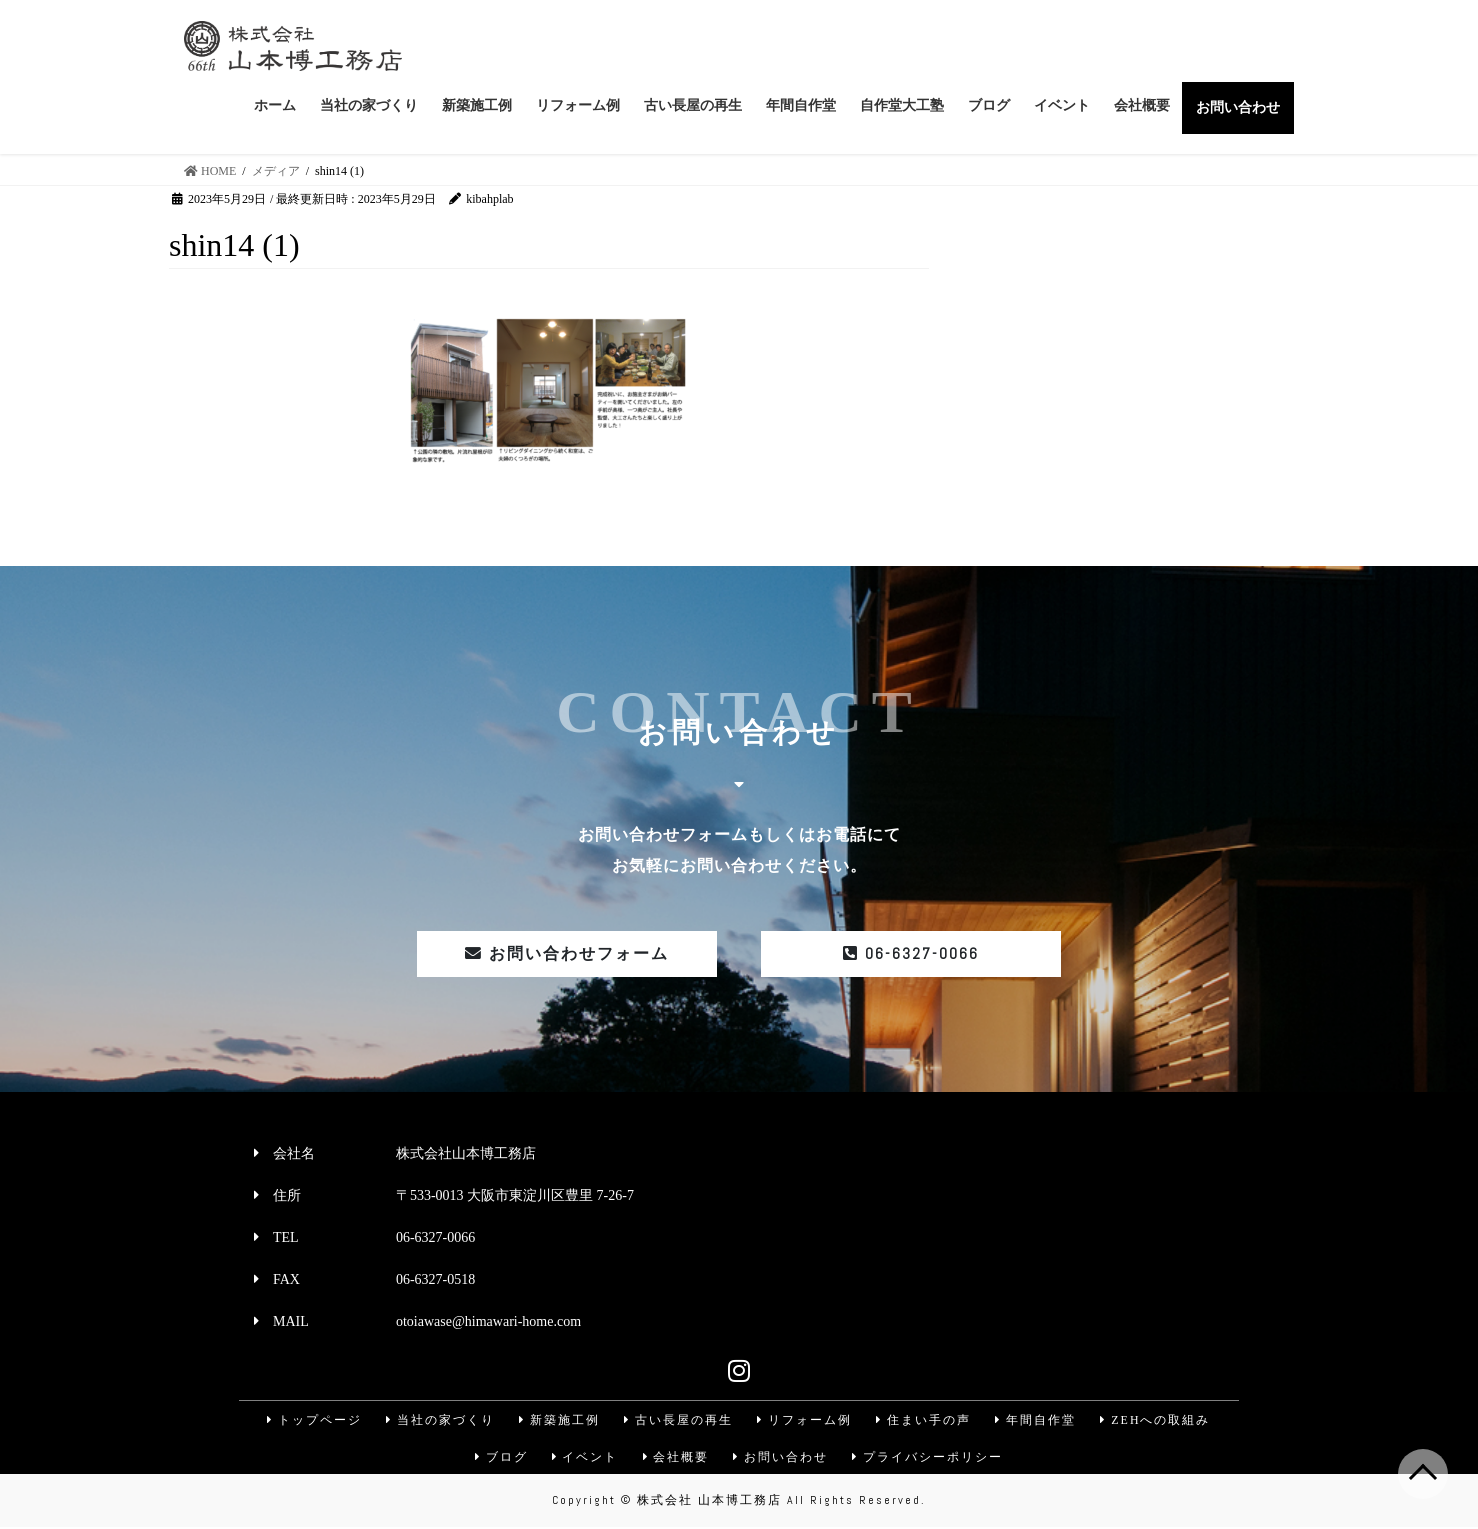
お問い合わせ (782, 1458)
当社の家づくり (438, 1420)
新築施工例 (558, 1420)
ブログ (499, 1458)
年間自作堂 (1038, 1420)
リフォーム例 (805, 1420)
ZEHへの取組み (1158, 1420)
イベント (584, 1458)
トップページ (311, 1420)
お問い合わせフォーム (567, 953)
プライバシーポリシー (930, 1458)
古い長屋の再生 (678, 1420)
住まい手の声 (925, 1420)
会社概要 (676, 1458)
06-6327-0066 (911, 953)
